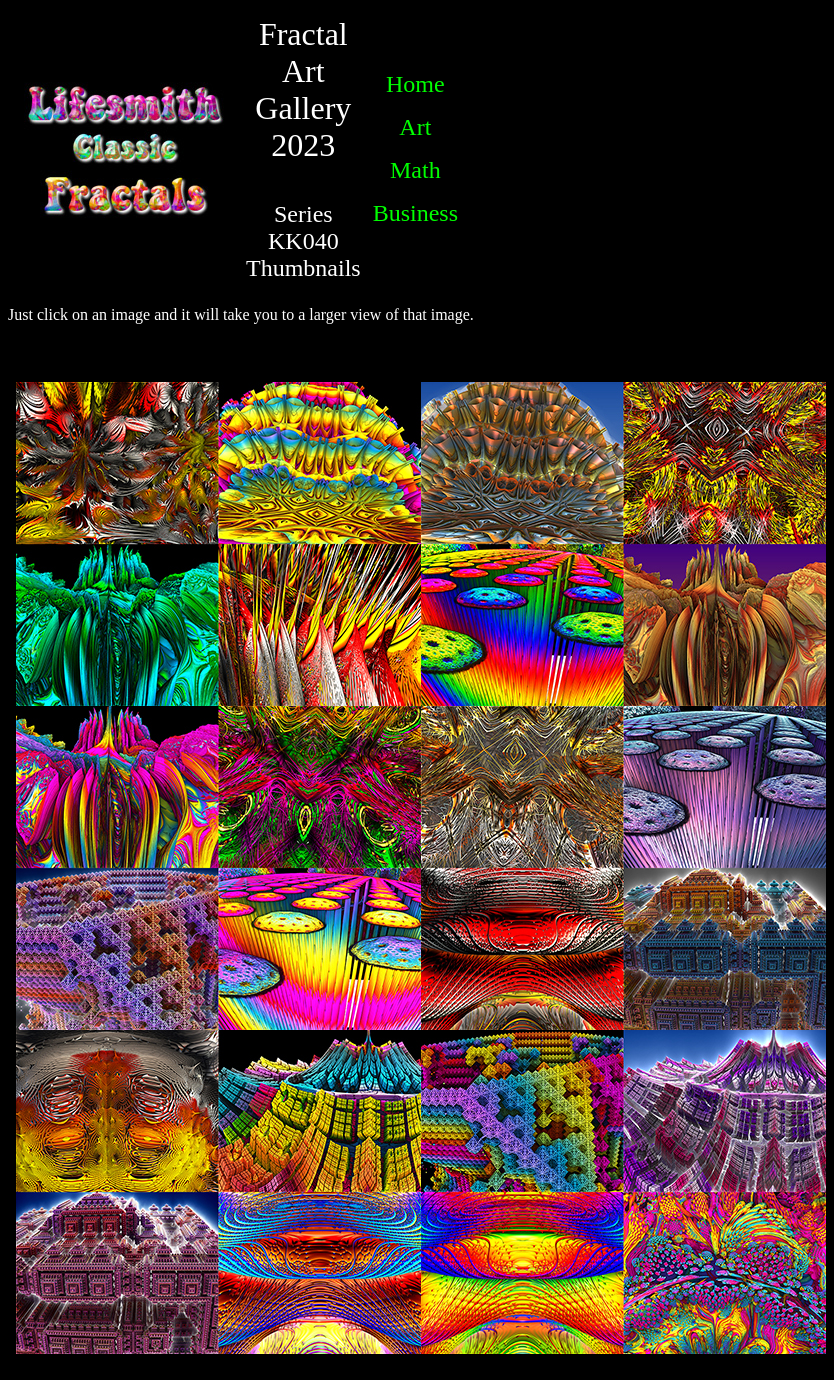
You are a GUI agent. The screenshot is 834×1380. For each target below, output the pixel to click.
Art (415, 127)
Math (415, 170)
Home (415, 84)
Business (415, 213)
